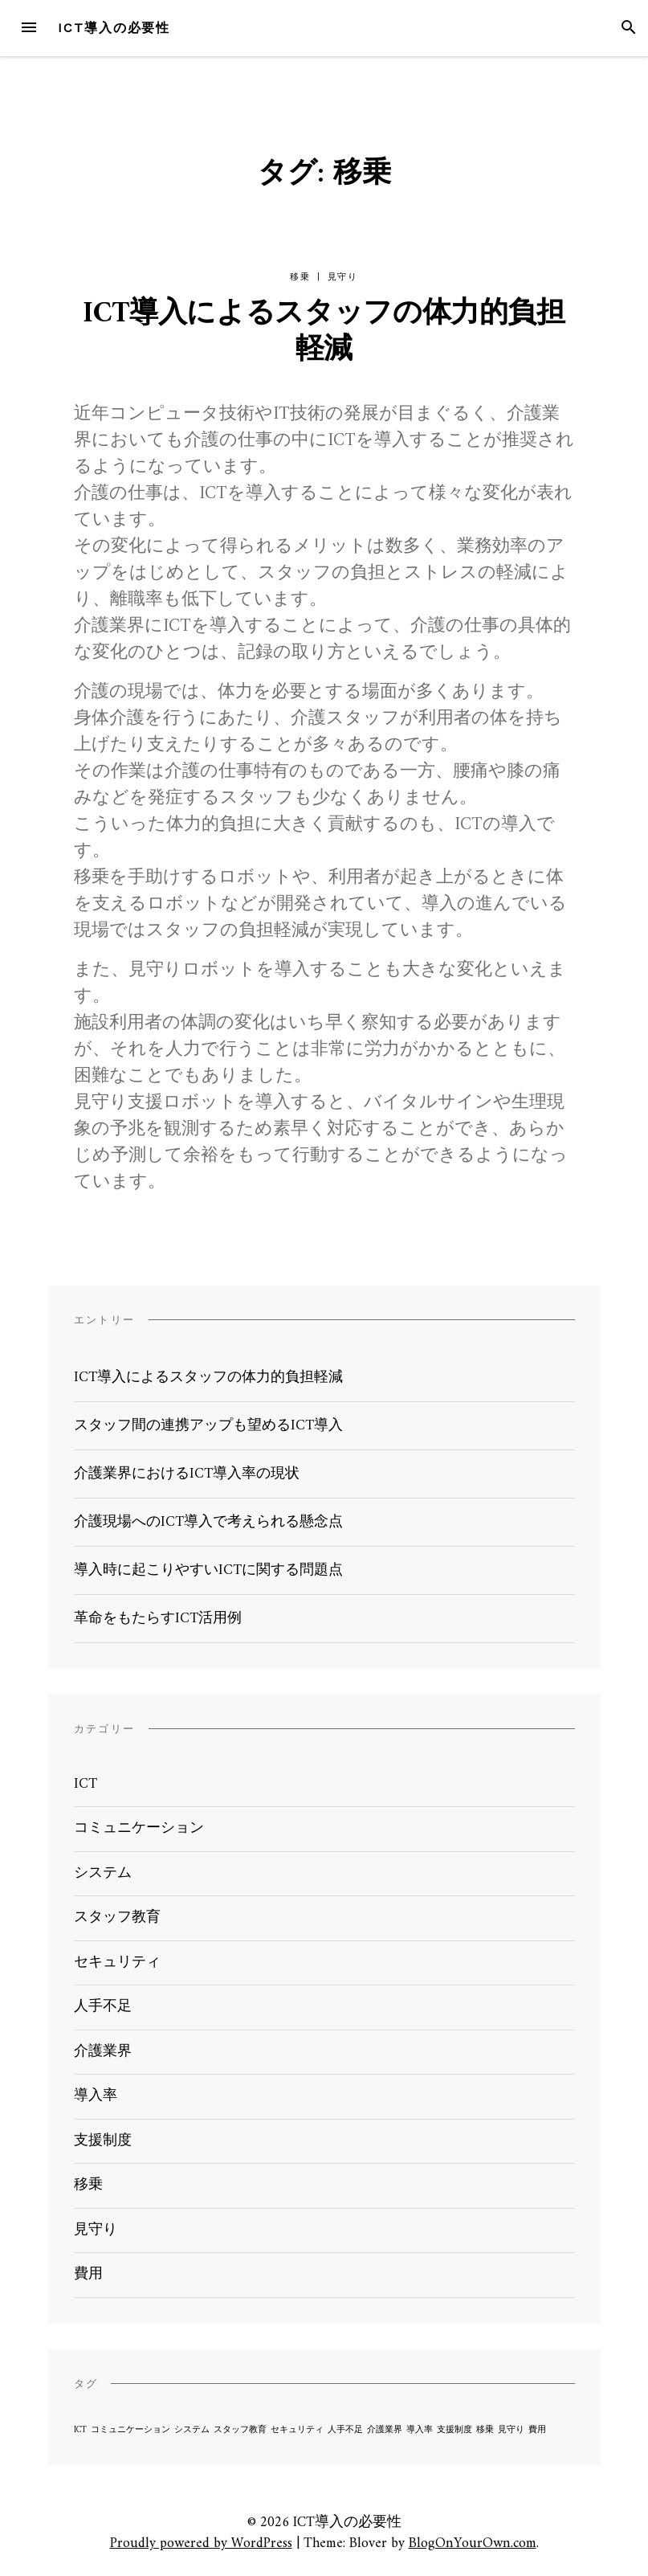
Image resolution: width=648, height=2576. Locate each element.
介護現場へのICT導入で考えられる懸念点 (208, 1522)
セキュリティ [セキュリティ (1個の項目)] (297, 2430)
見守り (343, 277)
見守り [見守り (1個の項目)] (511, 2430)
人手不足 (103, 2006)
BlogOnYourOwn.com (472, 2543)
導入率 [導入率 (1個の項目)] (419, 2430)
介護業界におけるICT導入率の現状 (187, 1474)
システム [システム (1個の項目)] (192, 2430)
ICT (85, 1784)
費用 (88, 2274)
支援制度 (103, 2140)
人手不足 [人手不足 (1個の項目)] (345, 2430)
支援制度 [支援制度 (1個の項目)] (454, 2430)
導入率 (95, 2095)
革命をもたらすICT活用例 (158, 1618)
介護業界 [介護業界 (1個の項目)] (384, 2430)
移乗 (300, 277)
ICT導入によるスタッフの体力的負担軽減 (324, 332)
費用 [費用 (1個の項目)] (537, 2430)
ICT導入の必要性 (114, 27)
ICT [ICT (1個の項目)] (80, 2430)
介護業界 (103, 2051)
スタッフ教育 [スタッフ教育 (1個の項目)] (240, 2430)
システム (103, 1873)
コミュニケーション (139, 1828)
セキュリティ (117, 1962)
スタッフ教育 (117, 1917)
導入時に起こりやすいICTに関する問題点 (208, 1570)
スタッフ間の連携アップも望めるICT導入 (208, 1425)
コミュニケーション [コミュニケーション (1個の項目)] (130, 2430)
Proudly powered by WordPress (201, 2543)
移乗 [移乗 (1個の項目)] (485, 2430)
